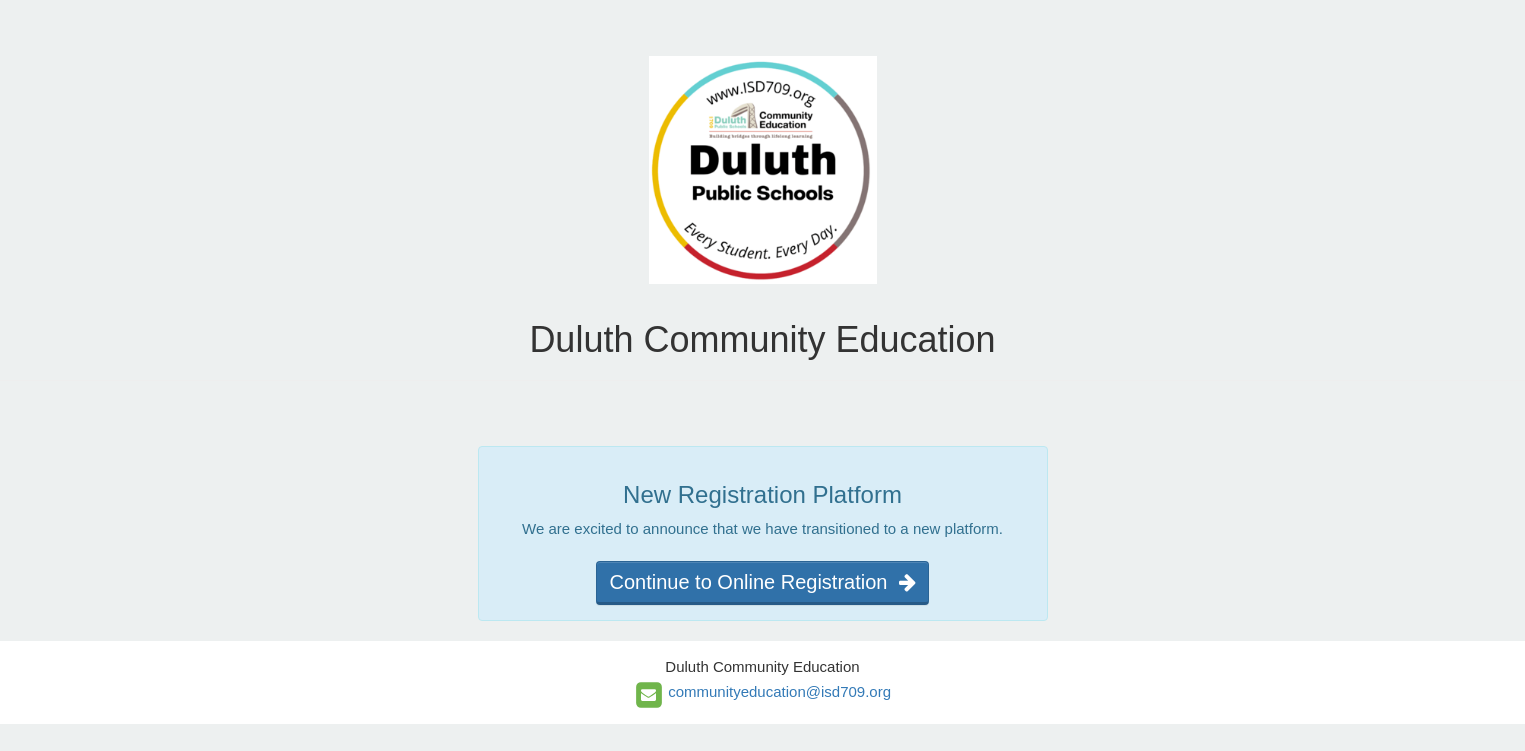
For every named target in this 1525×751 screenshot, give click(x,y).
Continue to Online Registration (762, 582)
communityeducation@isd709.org (779, 691)
